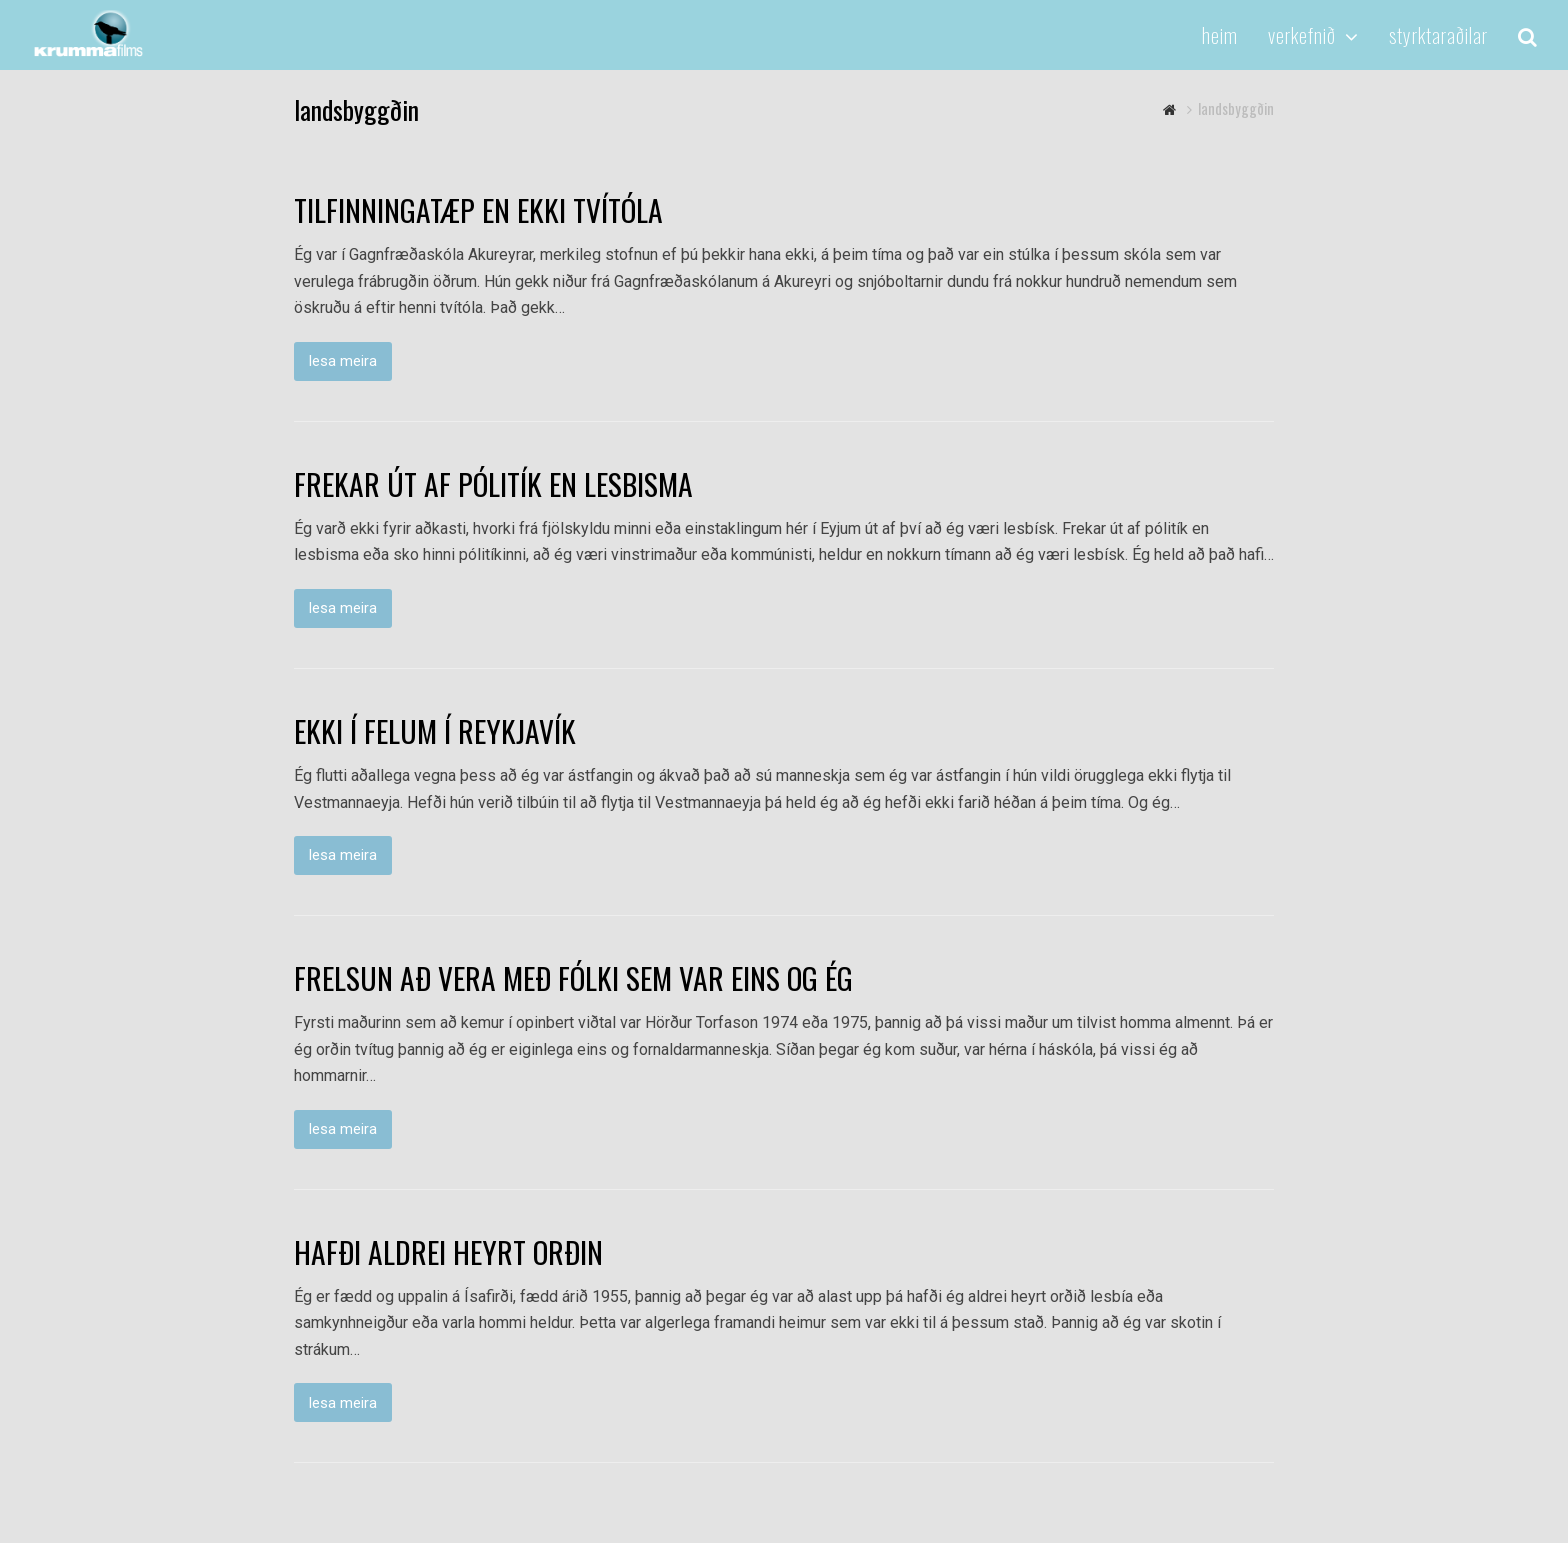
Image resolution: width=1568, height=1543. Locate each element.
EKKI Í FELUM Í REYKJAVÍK (435, 731)
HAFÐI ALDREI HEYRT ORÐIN (448, 1252)
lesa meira (343, 361)
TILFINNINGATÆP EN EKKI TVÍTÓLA (478, 210)
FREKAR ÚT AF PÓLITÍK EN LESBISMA (493, 484)
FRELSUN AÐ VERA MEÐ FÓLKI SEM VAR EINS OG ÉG (573, 978)
